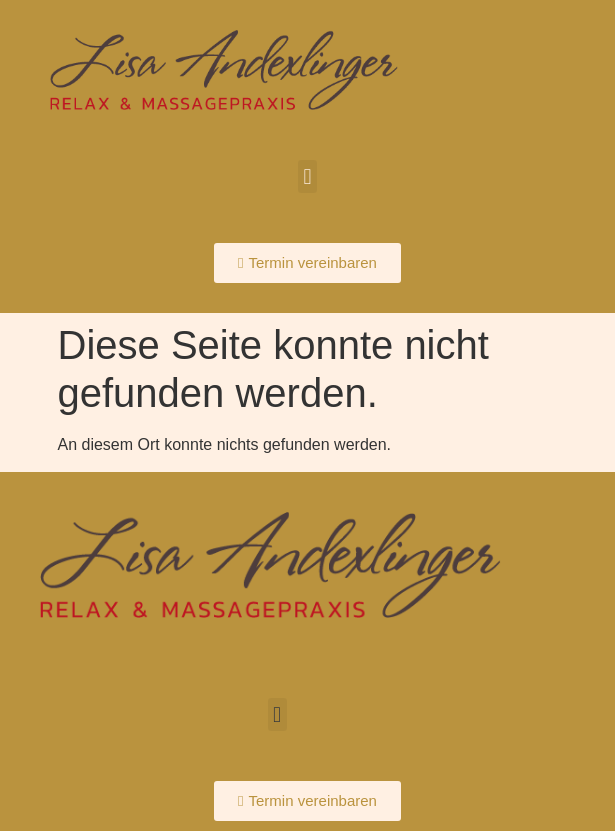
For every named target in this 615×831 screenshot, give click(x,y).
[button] (307, 176)
